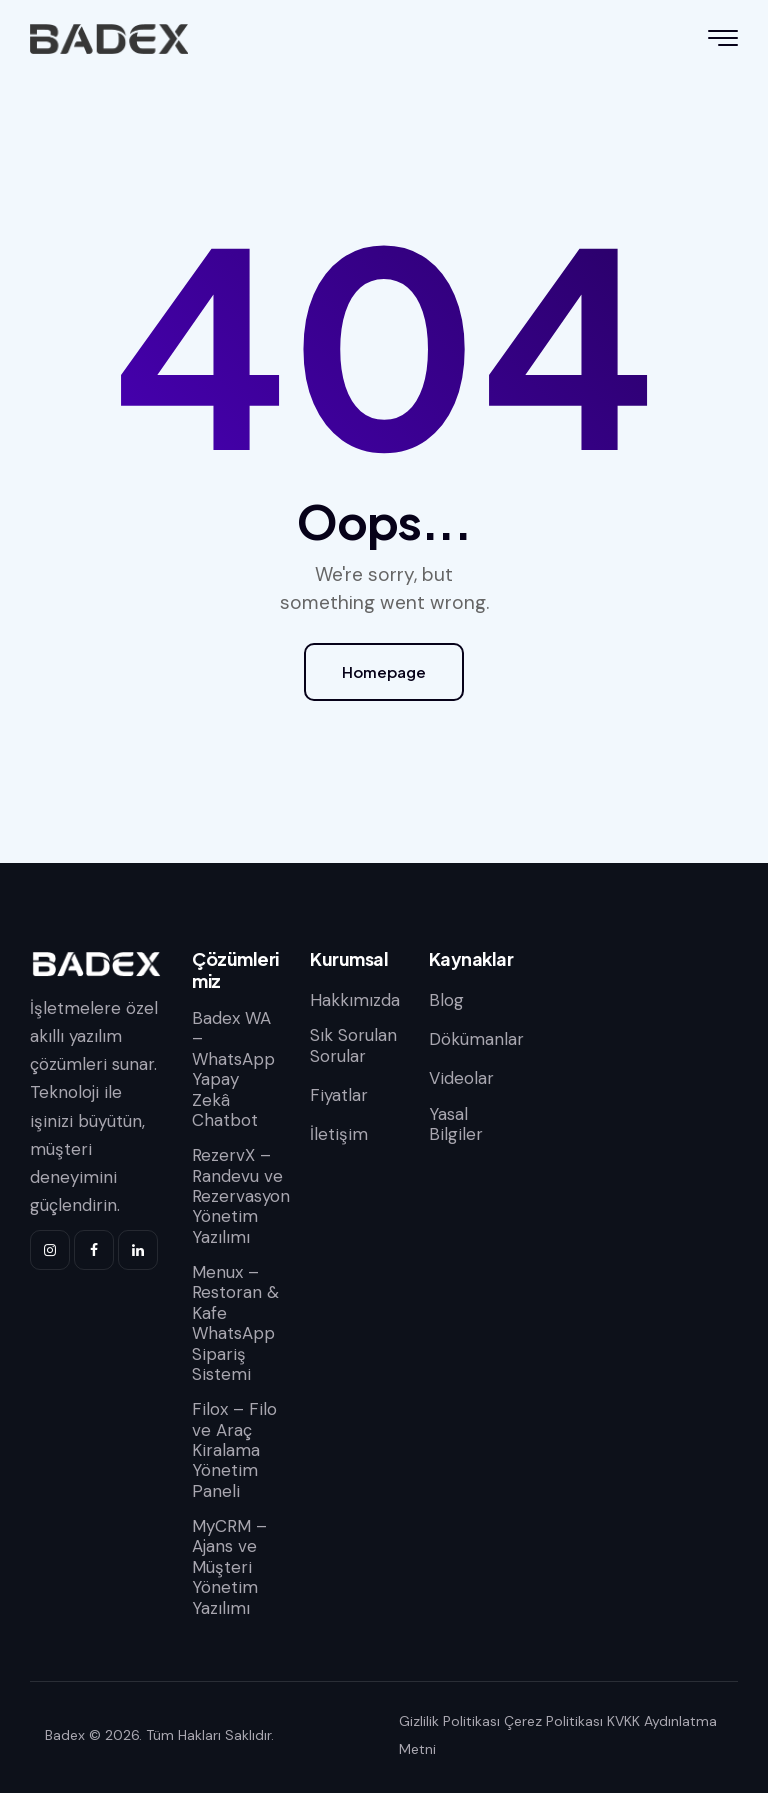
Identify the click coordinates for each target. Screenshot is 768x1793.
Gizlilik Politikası (449, 1721)
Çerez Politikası (553, 1721)
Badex (65, 1735)
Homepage (384, 671)
